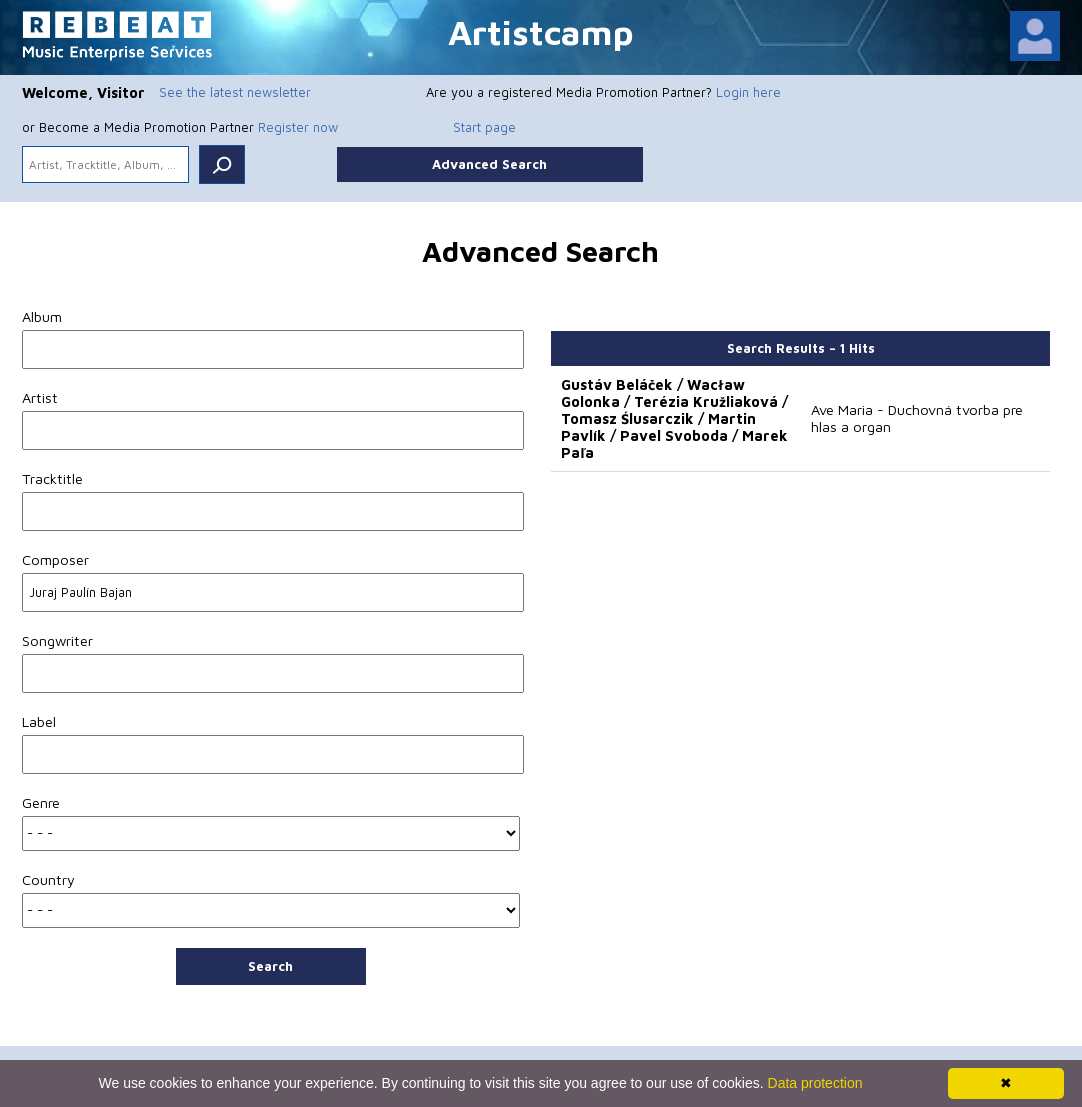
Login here (748, 92)
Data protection (815, 1083)
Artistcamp (541, 31)
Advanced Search (489, 164)
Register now (298, 127)
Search (270, 966)
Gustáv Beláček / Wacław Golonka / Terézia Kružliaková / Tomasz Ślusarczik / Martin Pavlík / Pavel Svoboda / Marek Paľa (674, 418)
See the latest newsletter (235, 92)
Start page (484, 127)
